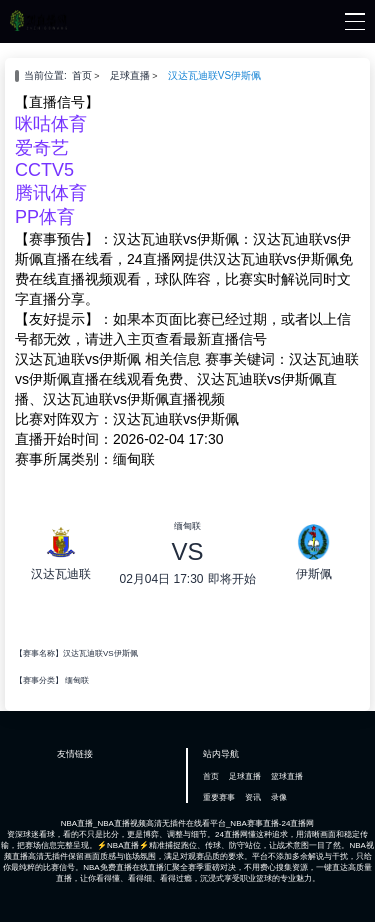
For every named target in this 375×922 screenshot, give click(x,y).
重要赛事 (219, 797)
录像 (279, 797)
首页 (82, 75)
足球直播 (130, 75)
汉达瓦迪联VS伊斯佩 (214, 75)
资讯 (253, 797)
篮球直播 (287, 776)
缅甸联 (77, 680)
